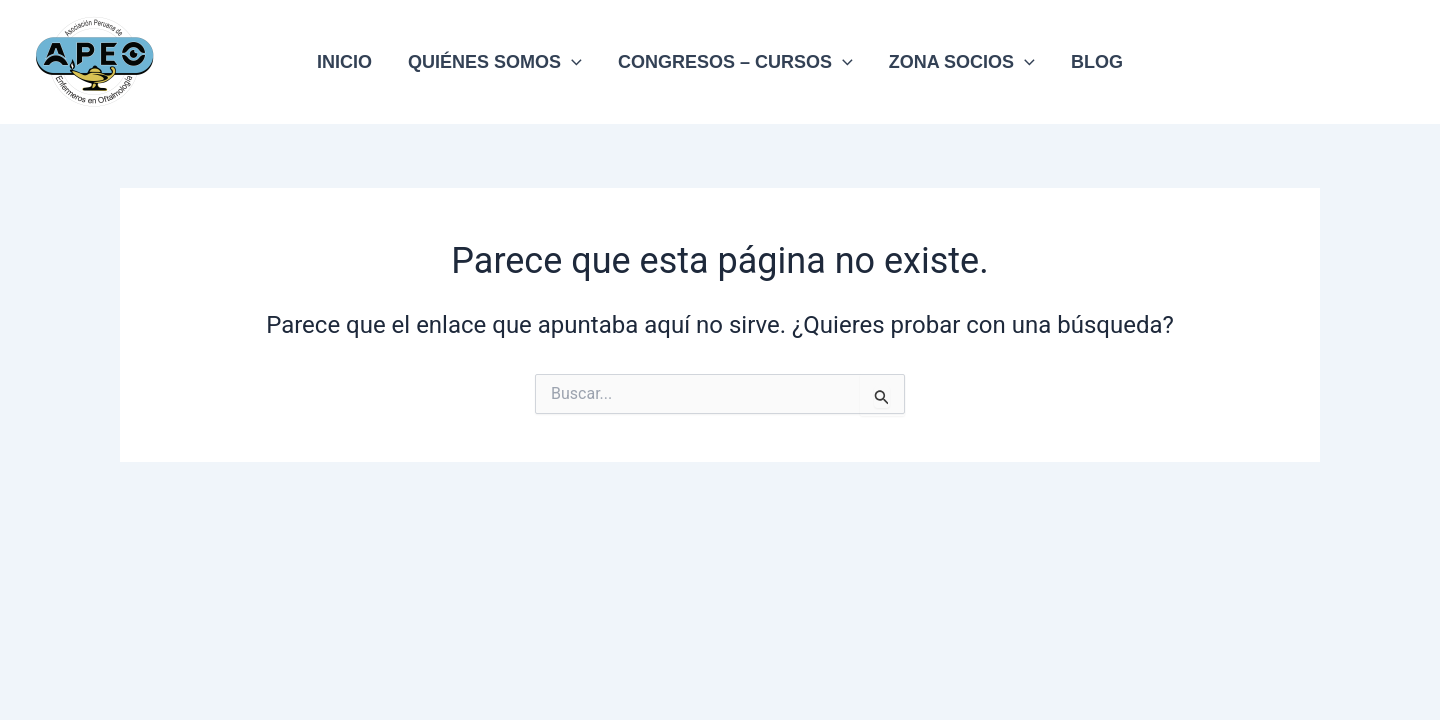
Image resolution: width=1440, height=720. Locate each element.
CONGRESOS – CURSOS (735, 62)
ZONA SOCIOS (962, 62)
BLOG (1097, 62)
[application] (571, 62)
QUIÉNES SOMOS (495, 62)
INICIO (344, 62)
